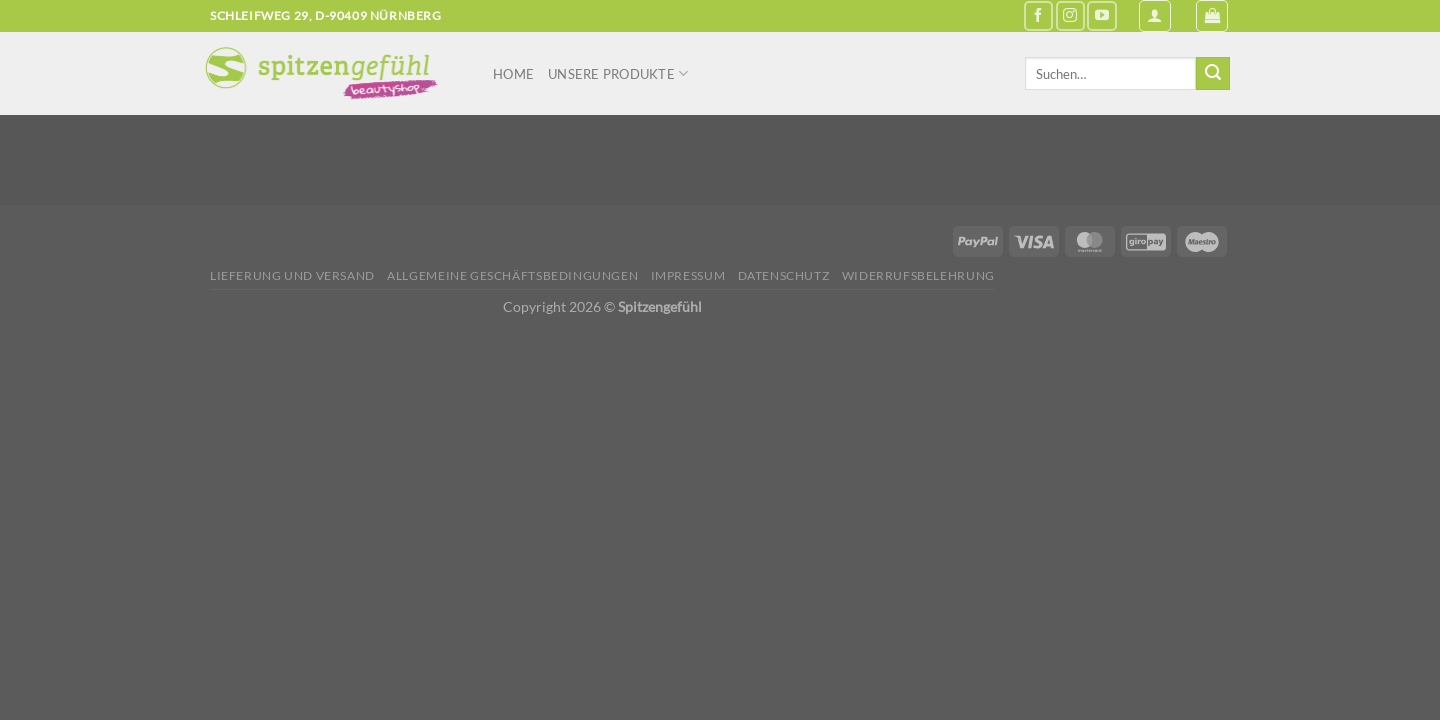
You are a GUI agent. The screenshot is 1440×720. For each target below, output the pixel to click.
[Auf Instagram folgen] (1070, 15)
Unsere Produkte (618, 73)
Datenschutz (784, 275)
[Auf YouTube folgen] (1101, 15)
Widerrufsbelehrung (918, 275)
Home (513, 74)
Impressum (688, 275)
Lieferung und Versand (292, 275)
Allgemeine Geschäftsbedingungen (512, 275)
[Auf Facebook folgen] (1038, 15)
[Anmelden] (1155, 16)
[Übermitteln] (1213, 74)
